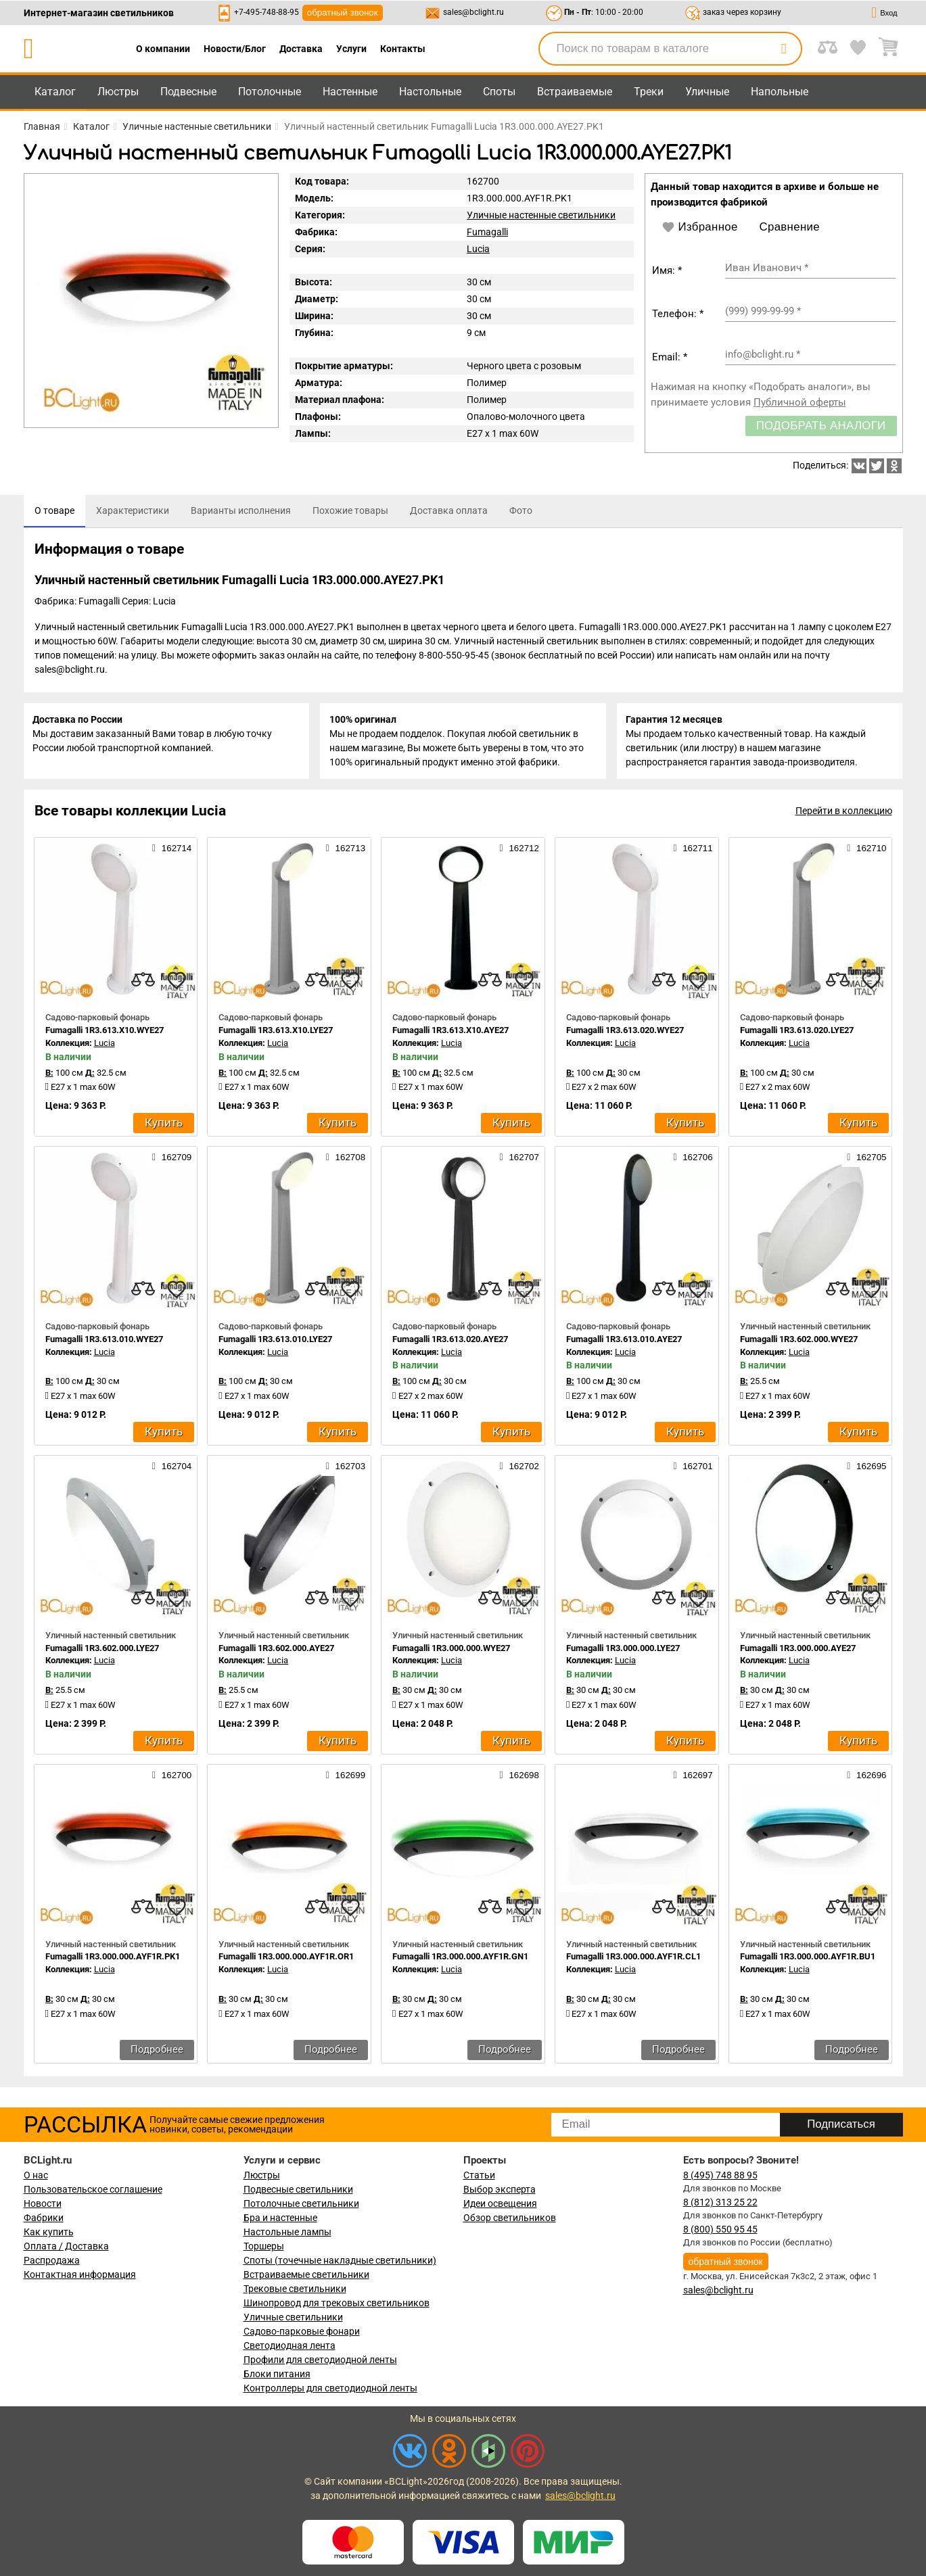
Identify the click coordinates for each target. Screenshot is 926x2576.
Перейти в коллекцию (843, 814)
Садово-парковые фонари (302, 2331)
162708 (345, 1160)
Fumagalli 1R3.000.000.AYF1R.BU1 (807, 1960)
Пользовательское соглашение (93, 2189)
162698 (519, 1777)
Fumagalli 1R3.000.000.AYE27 (798, 1651)
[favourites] (176, 983)
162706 (692, 1160)
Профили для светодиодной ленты (320, 2359)
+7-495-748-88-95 (266, 12)
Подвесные (188, 91)
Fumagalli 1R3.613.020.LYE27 (797, 1033)
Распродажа (52, 2260)
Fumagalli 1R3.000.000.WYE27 (451, 1651)
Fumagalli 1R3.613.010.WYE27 (104, 1342)
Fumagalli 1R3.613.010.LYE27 (275, 1342)
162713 (345, 851)
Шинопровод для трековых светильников (337, 2302)
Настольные (430, 91)
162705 (866, 1160)
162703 (345, 1469)
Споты (499, 91)
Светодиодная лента (289, 2345)
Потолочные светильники (301, 2203)
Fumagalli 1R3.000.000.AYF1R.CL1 (633, 1960)
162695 (866, 1469)
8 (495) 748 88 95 (720, 2175)
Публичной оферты (800, 402)
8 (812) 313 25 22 (720, 2202)
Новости (43, 2203)
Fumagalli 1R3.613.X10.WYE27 (104, 1033)
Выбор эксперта (499, 2189)
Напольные (779, 91)
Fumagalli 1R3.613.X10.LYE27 (275, 1033)
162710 (866, 851)
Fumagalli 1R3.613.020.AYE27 (450, 1342)
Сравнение (790, 226)
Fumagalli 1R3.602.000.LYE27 (102, 1651)
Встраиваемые (574, 91)
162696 (866, 1777)
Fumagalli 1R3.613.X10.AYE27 (450, 1033)
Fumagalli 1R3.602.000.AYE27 (276, 1651)
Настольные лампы (287, 2231)
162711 (692, 851)
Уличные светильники (293, 2317)
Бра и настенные (280, 2217)
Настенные (350, 91)
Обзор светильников (509, 2217)
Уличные (707, 91)
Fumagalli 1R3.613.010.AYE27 (624, 1342)
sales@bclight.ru (473, 12)
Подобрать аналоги (821, 425)
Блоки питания (277, 2373)
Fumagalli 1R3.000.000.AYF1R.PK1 (112, 1960)
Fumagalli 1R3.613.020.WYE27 (625, 1033)
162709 (171, 1160)
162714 (171, 851)
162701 (692, 1469)
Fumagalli (487, 231)
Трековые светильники (295, 2288)
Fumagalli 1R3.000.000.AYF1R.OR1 (286, 1960)
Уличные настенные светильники (541, 215)
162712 (519, 851)
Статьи (479, 2175)
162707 (519, 1160)
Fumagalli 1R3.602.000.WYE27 (799, 1342)
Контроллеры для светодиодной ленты (330, 2388)
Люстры (118, 91)
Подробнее (157, 2052)
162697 (692, 1777)
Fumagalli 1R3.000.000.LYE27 (623, 1651)
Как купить (49, 2231)
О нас (36, 2175)
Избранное (700, 227)
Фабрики (44, 2217)
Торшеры (264, 2246)
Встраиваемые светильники (306, 2274)
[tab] (54, 511)
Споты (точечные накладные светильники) (340, 2260)
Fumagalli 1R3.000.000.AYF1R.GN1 (460, 1960)
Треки (649, 91)
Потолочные (269, 91)
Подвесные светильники (298, 2189)
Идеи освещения (500, 2203)
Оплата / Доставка (66, 2246)
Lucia (478, 248)
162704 (171, 1469)
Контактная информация (80, 2274)
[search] (784, 48)
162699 (345, 1777)
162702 (519, 1469)
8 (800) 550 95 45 (720, 2229)
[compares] (142, 983)
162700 (171, 1777)
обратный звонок (342, 12)
